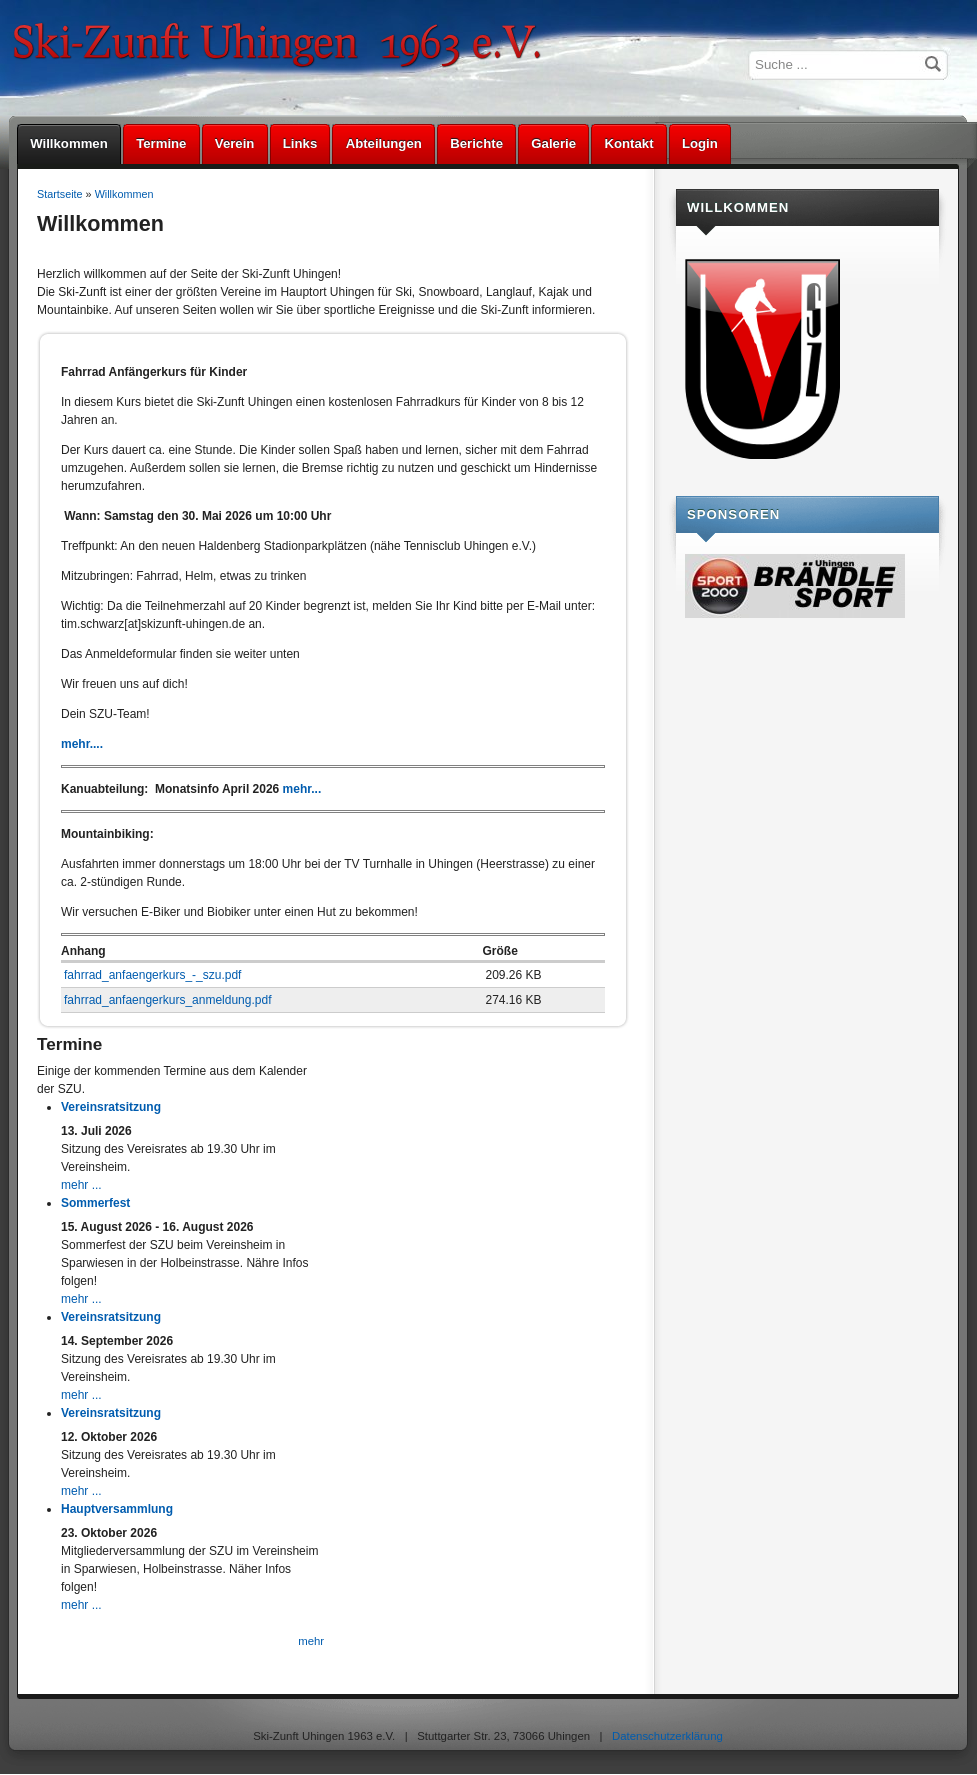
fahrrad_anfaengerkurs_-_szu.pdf (152, 975)
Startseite (60, 194)
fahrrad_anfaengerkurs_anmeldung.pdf (167, 1000)
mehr (311, 1641)
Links (300, 143)
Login (700, 143)
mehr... (302, 789)
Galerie (553, 143)
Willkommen (69, 143)
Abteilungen (384, 143)
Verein (235, 143)
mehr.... (82, 744)
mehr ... (81, 1185)
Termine (161, 143)
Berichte (476, 143)
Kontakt (628, 143)
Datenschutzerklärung (667, 1736)
